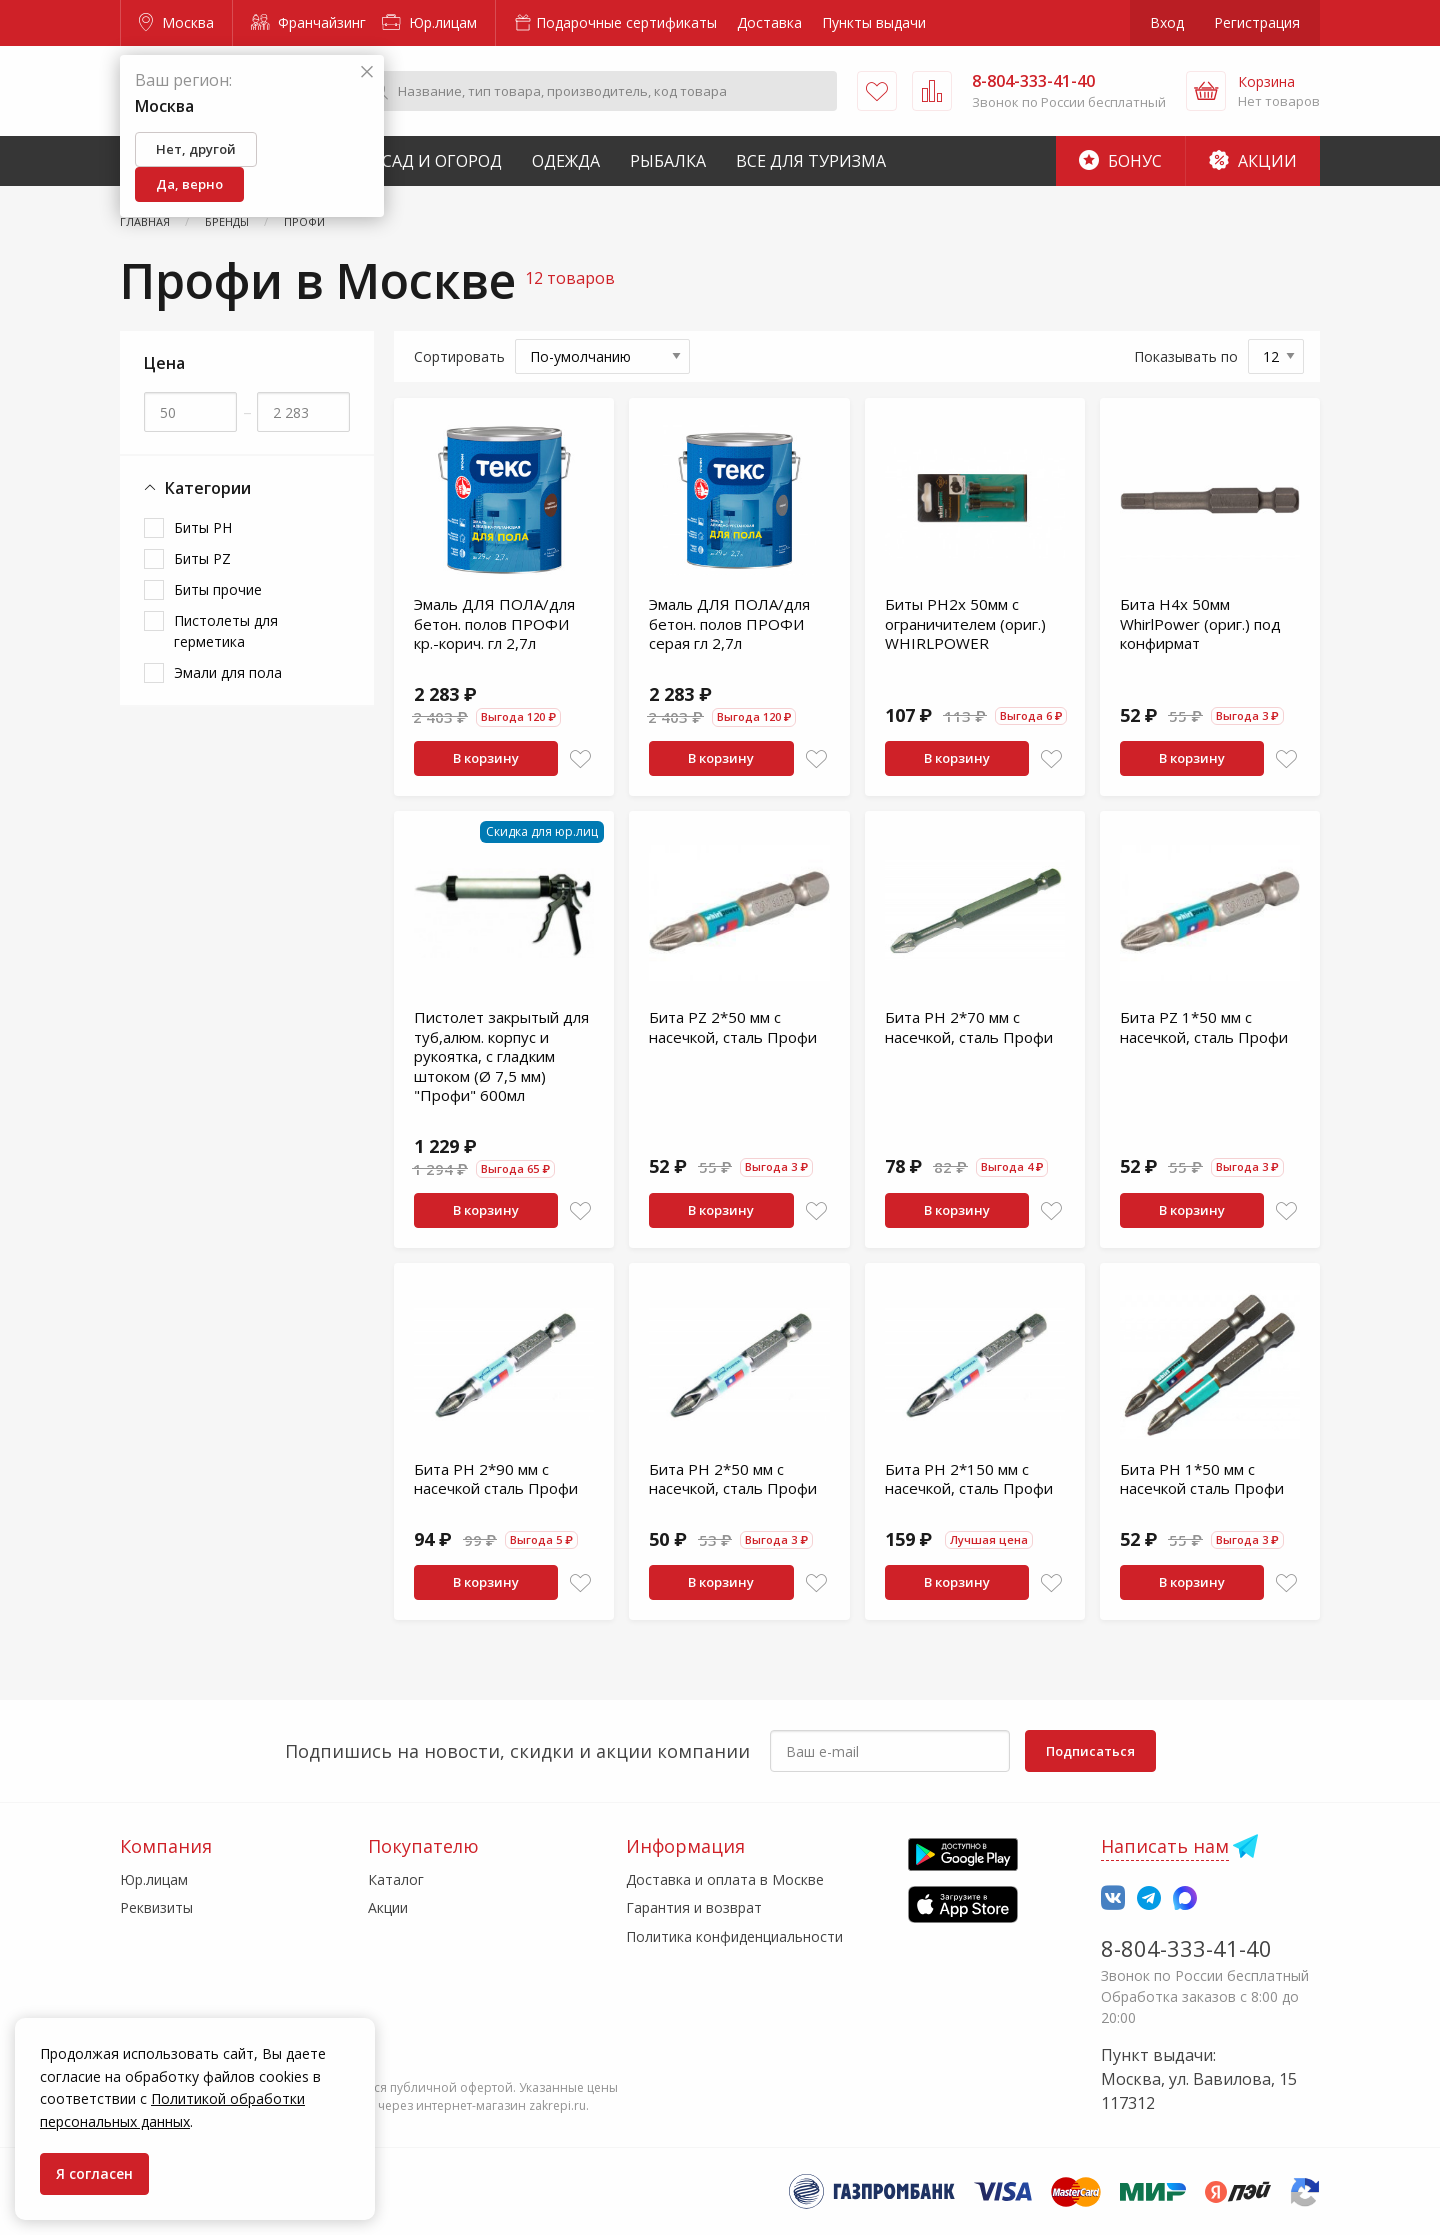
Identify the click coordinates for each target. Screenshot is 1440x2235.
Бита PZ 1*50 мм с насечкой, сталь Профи (1204, 1027)
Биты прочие (218, 589)
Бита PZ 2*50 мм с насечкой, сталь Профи (733, 1027)
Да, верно (189, 184)
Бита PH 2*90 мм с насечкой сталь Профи (496, 1479)
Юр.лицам (429, 22)
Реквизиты (156, 1907)
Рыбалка (668, 161)
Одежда (566, 161)
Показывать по (1186, 356)
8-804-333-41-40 (1186, 1948)
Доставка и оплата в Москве (725, 1879)
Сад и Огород (442, 161)
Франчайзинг (308, 22)
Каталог (396, 1879)
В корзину (486, 758)
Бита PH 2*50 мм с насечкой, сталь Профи (733, 1479)
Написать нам (1165, 1846)
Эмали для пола (228, 672)
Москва (176, 22)
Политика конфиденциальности (734, 1936)
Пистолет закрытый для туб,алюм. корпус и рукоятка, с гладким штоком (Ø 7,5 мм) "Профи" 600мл (501, 1056)
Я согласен (94, 2173)
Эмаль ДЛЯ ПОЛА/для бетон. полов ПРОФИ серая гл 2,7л (729, 623)
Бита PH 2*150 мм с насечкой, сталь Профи (969, 1479)
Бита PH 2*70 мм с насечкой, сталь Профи (969, 1027)
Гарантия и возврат (694, 1907)
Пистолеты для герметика (226, 631)
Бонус (1120, 161)
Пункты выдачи (874, 22)
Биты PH (203, 527)
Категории (197, 488)
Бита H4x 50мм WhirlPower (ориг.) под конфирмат (1200, 623)
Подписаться (1090, 1751)
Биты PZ (202, 558)
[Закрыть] (367, 72)
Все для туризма (811, 161)
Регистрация (1257, 22)
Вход (1167, 22)
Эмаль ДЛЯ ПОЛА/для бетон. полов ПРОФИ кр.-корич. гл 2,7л (494, 623)
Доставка (769, 22)
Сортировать (459, 356)
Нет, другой (196, 149)
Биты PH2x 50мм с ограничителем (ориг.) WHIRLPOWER (965, 623)
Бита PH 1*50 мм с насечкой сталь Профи (1202, 1479)
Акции (1253, 161)
